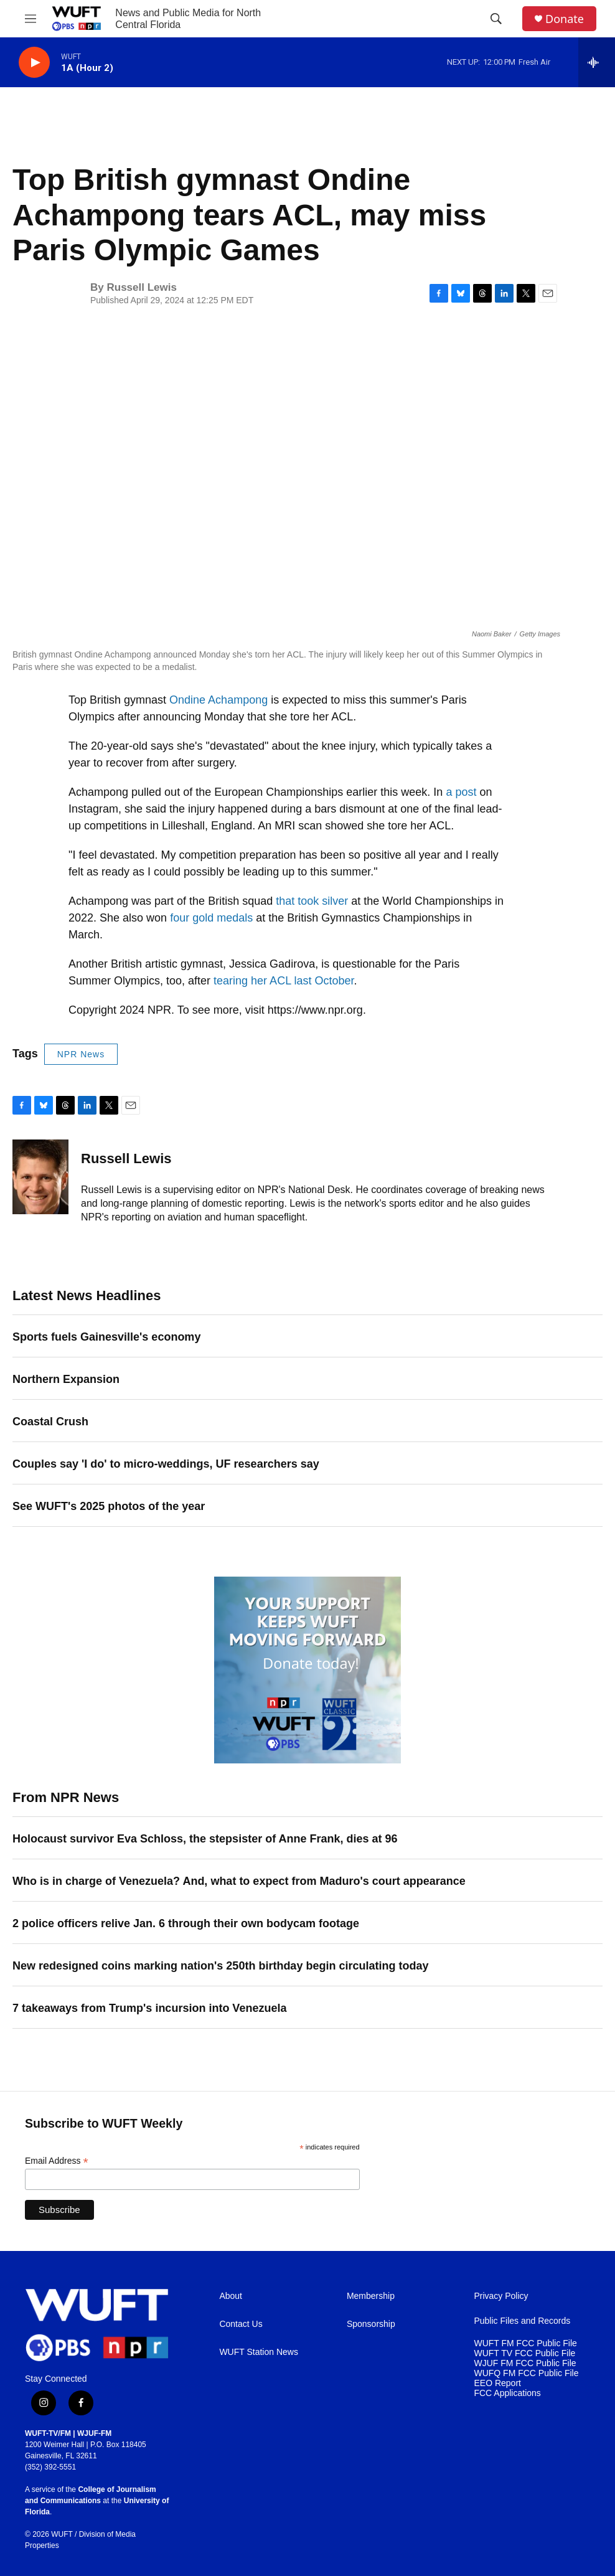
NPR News (81, 1054)
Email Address (56, 2161)
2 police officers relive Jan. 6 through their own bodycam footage (185, 1923)
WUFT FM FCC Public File (525, 2343)
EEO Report (497, 2383)
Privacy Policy (501, 2296)
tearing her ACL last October (284, 980)
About (230, 2296)
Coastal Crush (50, 1421)
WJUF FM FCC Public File (525, 2363)
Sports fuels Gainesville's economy (106, 1337)
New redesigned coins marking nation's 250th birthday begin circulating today (220, 1966)
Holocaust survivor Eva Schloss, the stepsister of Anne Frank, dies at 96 (205, 1839)
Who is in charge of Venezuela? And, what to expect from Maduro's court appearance (239, 1881)
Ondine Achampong (218, 700)
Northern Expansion (66, 1379)
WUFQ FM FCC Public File (526, 2373)
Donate (564, 19)
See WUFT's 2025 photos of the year (108, 1506)
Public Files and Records (522, 2321)
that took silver (312, 901)
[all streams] (596, 62)
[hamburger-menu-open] (30, 18)
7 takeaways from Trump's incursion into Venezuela (149, 2008)
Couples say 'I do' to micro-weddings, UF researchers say (165, 1464)
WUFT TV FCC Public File (524, 2353)
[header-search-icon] (496, 18)
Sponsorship (371, 2324)
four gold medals (211, 918)
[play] (34, 62)
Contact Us (240, 2324)
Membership (371, 2296)
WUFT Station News (258, 2352)
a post (461, 792)
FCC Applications (507, 2393)
